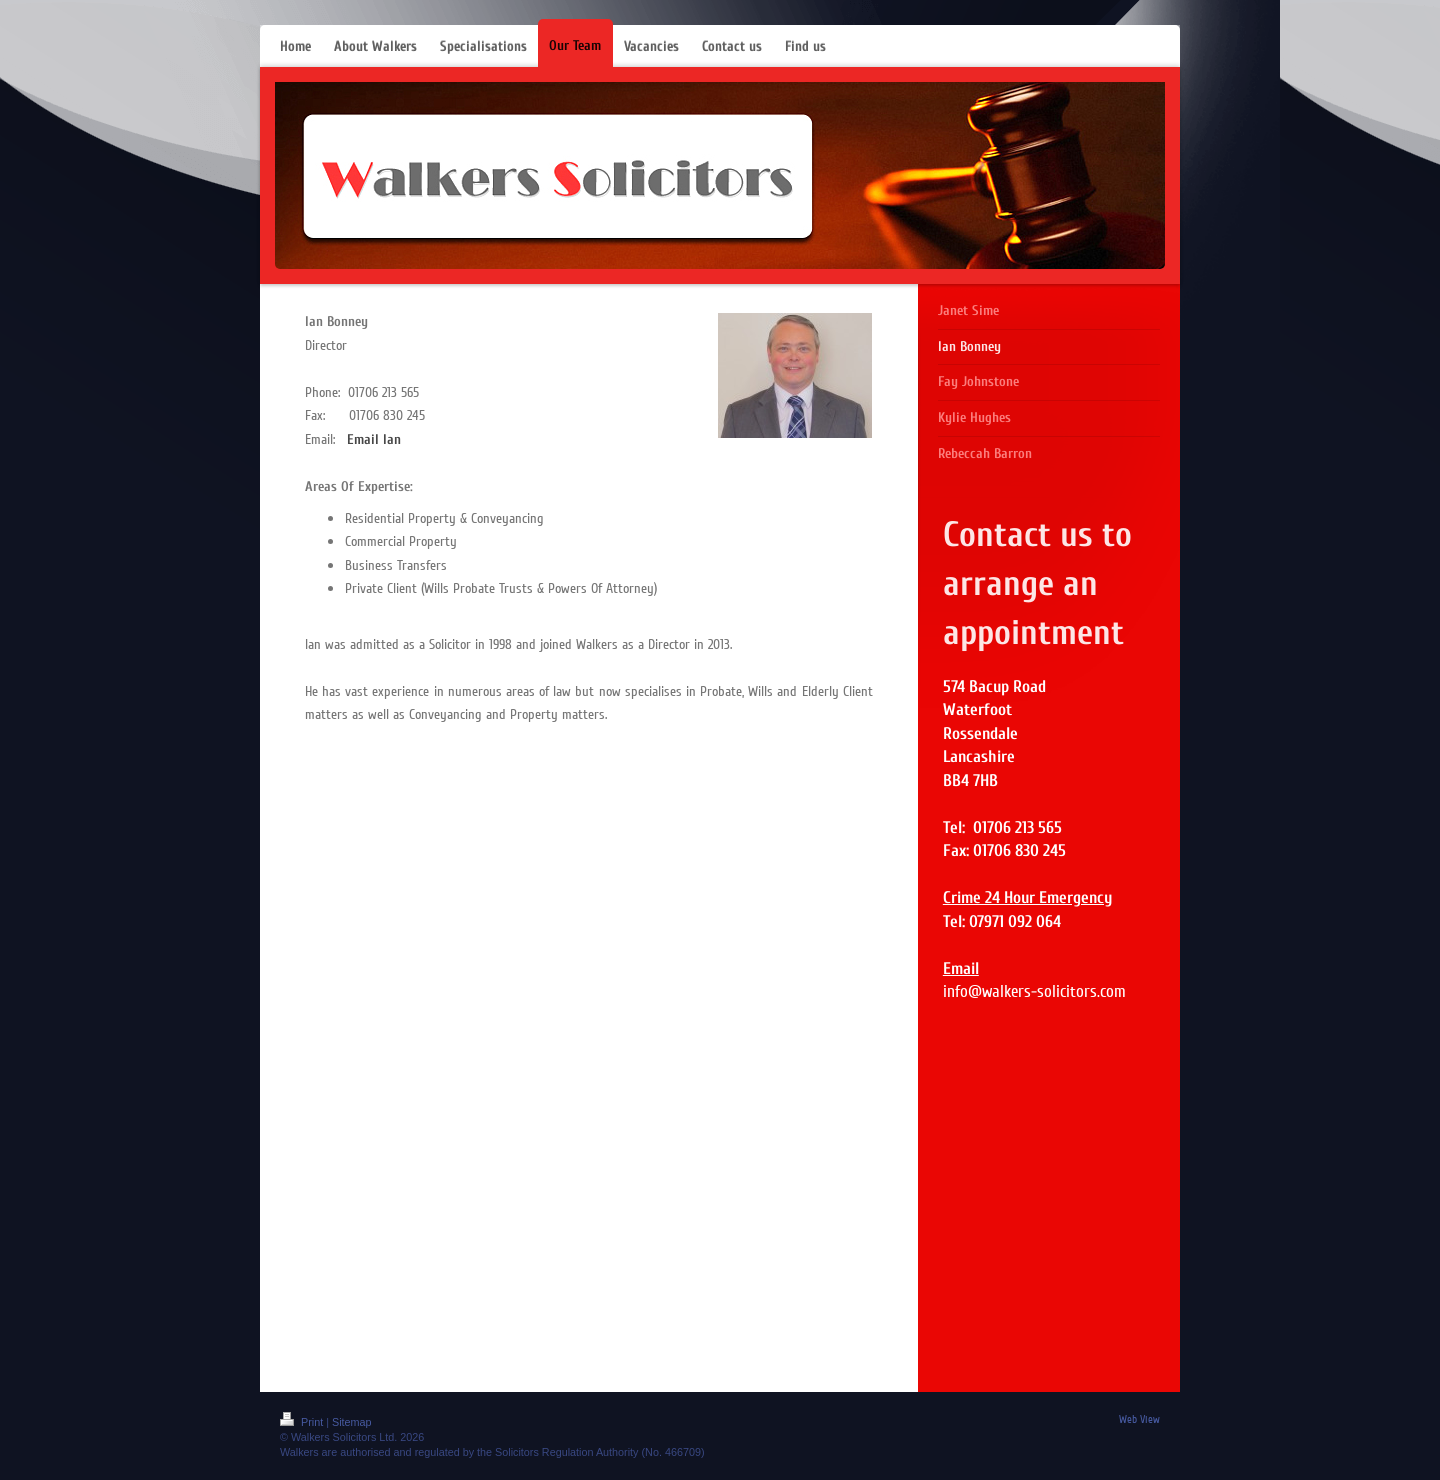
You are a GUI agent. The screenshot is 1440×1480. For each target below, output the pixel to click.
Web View (1139, 1419)
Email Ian (374, 439)
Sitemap (352, 1422)
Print (303, 1422)
